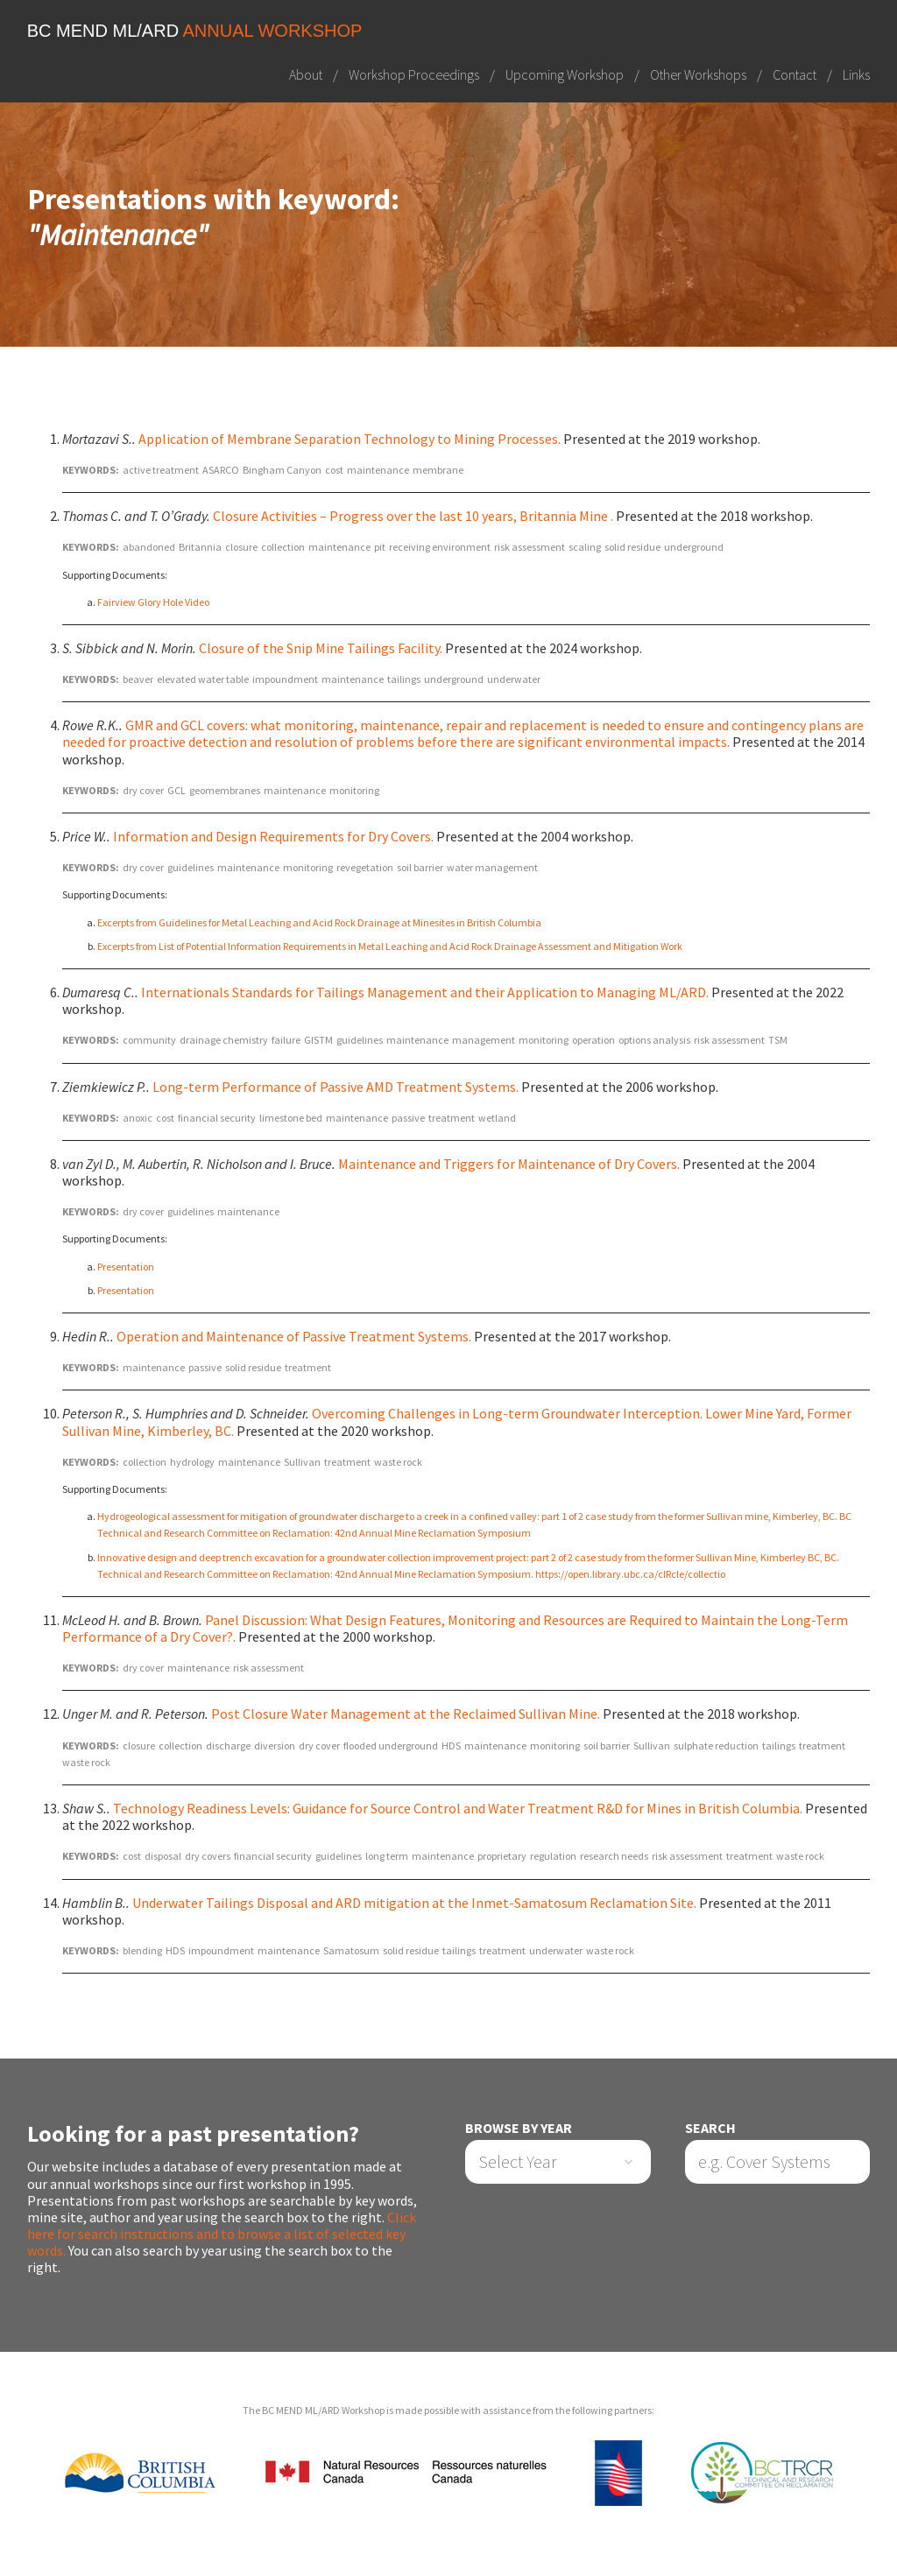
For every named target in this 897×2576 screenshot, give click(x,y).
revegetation (364, 867)
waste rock (398, 1461)
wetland (497, 1117)
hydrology (192, 1461)
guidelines (190, 867)
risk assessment (529, 546)
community (149, 1039)
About (305, 74)
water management (492, 867)
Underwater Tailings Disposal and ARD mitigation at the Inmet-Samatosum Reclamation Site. (414, 1902)
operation (593, 1039)
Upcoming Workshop (564, 74)
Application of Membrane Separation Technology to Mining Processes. (349, 438)
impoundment (285, 679)
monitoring (354, 790)
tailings (403, 679)
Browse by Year (518, 2128)
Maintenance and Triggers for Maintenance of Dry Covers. (509, 1163)
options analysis (654, 1039)
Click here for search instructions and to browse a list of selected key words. (221, 2233)
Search (710, 2128)
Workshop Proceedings (414, 74)
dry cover (143, 790)
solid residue (632, 546)
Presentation (125, 1266)
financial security (217, 1117)
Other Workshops (698, 74)
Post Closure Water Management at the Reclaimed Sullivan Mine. (405, 1713)
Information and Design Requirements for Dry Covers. (273, 836)
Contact (794, 74)
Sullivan (302, 1461)
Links (856, 74)
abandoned (149, 546)
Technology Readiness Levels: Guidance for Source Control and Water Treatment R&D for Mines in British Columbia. (457, 1808)
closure (241, 546)
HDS (451, 1745)
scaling (585, 546)
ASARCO (220, 469)
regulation (553, 1855)
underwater (513, 679)
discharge (228, 1745)
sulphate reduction (716, 1745)
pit (379, 546)
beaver (138, 679)
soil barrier (420, 867)
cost (334, 469)
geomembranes (224, 790)
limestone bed (290, 1117)
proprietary (501, 1855)
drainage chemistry (224, 1039)
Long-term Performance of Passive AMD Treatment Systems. (335, 1086)
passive (408, 1117)
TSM (778, 1039)
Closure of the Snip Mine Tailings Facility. (320, 648)
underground (694, 546)
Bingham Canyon (282, 469)
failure (286, 1039)
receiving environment (440, 546)
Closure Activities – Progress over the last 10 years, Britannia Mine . (413, 515)
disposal (163, 1855)
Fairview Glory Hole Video (153, 602)
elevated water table (203, 679)
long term (386, 1855)
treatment (451, 1117)
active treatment (161, 469)
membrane (438, 469)
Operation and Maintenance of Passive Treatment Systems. (294, 1336)
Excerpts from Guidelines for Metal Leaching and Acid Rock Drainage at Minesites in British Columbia (319, 922)
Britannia (200, 546)
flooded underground (390, 1745)
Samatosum (351, 1950)
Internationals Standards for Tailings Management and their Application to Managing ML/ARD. (425, 992)
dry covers (207, 1855)
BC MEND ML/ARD (195, 30)
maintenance (378, 469)
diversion (274, 1745)
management (483, 1039)
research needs (614, 1855)
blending (142, 1950)
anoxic (137, 1117)
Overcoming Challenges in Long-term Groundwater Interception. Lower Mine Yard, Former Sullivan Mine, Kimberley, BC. (456, 1421)
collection (283, 546)
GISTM (318, 1039)
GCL (176, 790)
